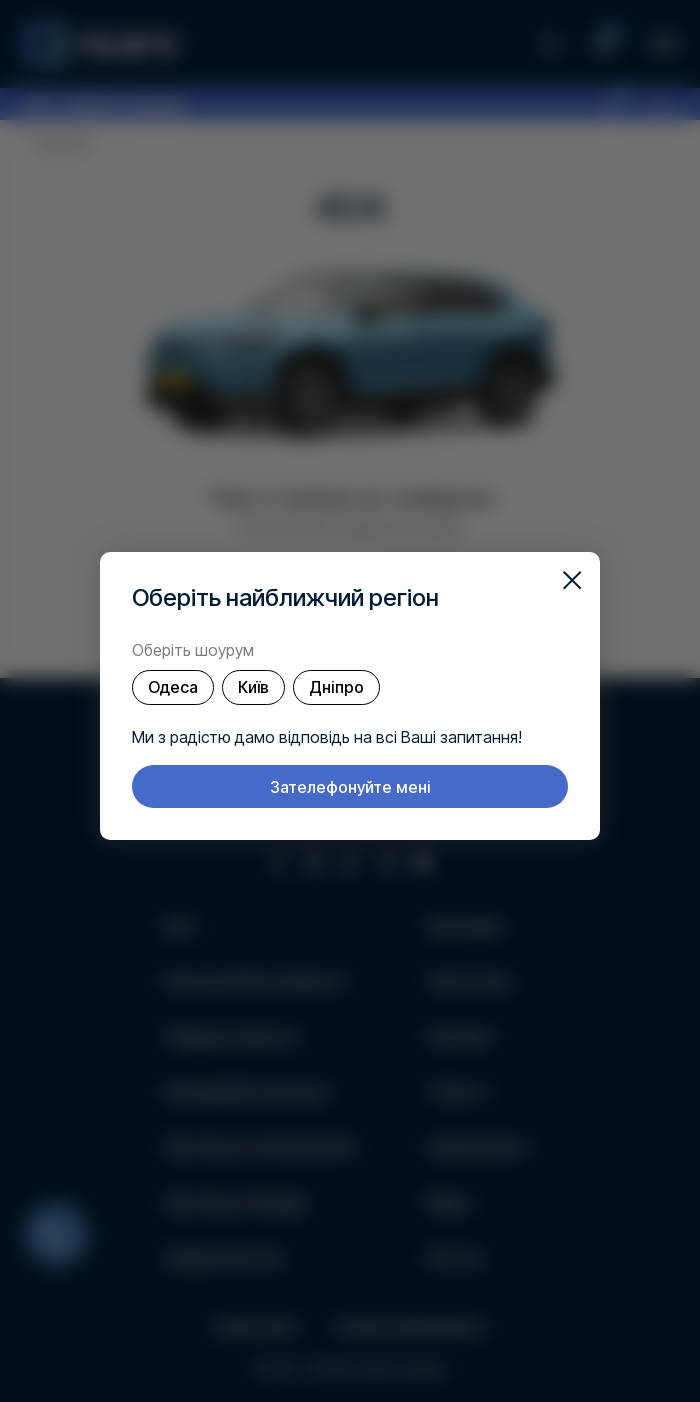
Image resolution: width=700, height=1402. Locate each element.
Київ (253, 687)
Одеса (173, 687)
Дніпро (336, 687)
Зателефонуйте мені (350, 787)
